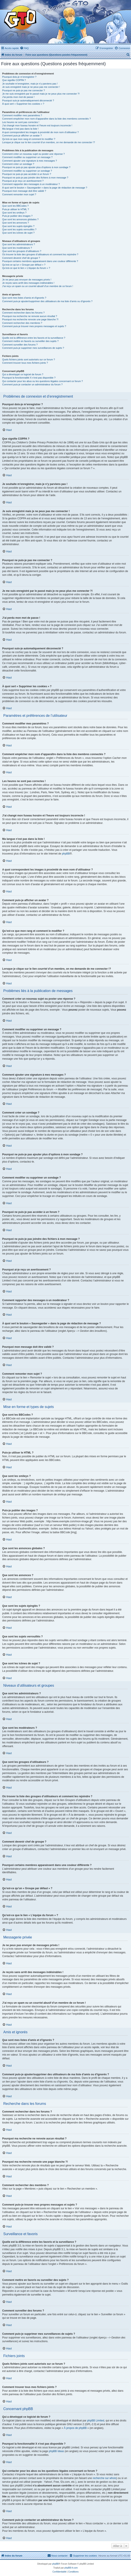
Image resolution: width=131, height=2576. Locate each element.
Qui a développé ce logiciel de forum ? (22, 374)
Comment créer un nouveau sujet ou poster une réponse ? (33, 154)
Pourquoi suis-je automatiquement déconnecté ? (28, 100)
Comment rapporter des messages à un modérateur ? (31, 184)
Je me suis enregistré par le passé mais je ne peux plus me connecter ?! (41, 93)
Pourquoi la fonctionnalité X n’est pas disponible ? (29, 377)
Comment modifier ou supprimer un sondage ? (27, 170)
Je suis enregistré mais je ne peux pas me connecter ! (31, 87)
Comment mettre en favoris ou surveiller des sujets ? (30, 341)
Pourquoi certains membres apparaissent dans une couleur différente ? (40, 261)
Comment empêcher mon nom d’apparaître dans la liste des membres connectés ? (46, 118)
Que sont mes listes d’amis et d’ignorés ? (24, 297)
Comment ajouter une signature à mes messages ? (29, 160)
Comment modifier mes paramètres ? (22, 115)
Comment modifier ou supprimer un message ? (27, 157)
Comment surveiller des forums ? (20, 344)
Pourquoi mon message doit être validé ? (24, 191)
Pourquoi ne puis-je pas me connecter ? (23, 90)
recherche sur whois (104, 2478)
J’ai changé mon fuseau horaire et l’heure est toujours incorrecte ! (37, 125)
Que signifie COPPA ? (14, 80)
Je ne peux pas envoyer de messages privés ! (26, 279)
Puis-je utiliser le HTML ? (15, 209)
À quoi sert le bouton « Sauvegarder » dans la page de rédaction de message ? (44, 187)
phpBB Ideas (56, 2451)
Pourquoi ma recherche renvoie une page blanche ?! (30, 319)
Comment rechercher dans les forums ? (23, 312)
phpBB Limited (95, 2420)
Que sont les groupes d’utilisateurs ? (21, 251)
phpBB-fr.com (71, 2568)
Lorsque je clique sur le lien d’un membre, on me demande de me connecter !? (48, 142)
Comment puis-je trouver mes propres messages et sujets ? (34, 326)
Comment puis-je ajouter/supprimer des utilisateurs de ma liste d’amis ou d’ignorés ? (47, 301)
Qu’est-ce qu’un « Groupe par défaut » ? (23, 264)
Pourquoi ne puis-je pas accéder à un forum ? (26, 174)
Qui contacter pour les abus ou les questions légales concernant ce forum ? (42, 381)
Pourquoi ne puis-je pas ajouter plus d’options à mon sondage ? (36, 167)
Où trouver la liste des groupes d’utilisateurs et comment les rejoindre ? (40, 254)
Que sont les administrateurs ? (18, 244)
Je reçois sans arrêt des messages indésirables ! (28, 283)
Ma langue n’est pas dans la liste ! (20, 128)
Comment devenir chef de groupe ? (21, 258)
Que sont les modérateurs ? (17, 248)
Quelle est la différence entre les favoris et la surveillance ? (33, 338)
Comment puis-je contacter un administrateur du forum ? (32, 384)
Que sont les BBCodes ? (15, 205)
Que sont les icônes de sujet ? (18, 232)
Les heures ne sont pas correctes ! (20, 122)
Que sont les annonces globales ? (20, 219)
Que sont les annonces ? (15, 222)
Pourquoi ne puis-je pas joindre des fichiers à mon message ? (35, 177)
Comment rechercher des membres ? (22, 323)
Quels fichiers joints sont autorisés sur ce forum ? (28, 359)
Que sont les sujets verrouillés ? (19, 229)
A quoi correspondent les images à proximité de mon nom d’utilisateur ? (40, 132)
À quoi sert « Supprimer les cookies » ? (23, 103)
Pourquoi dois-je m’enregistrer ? (19, 77)
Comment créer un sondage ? (18, 164)
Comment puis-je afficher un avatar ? (22, 135)
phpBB (66, 853)
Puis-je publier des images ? (17, 216)
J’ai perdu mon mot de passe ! (18, 97)
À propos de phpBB (75, 2428)
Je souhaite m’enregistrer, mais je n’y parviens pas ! (30, 83)
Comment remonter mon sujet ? (19, 194)
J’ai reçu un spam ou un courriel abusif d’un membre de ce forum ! (37, 286)
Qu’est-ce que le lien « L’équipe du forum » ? (26, 268)
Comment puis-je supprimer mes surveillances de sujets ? (33, 348)
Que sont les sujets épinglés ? (18, 226)
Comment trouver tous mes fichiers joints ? (25, 362)
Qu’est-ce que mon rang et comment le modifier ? (28, 139)
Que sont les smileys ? (14, 212)
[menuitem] (24, 48)
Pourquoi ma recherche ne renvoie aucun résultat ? (29, 316)
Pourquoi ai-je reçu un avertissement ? (22, 181)
